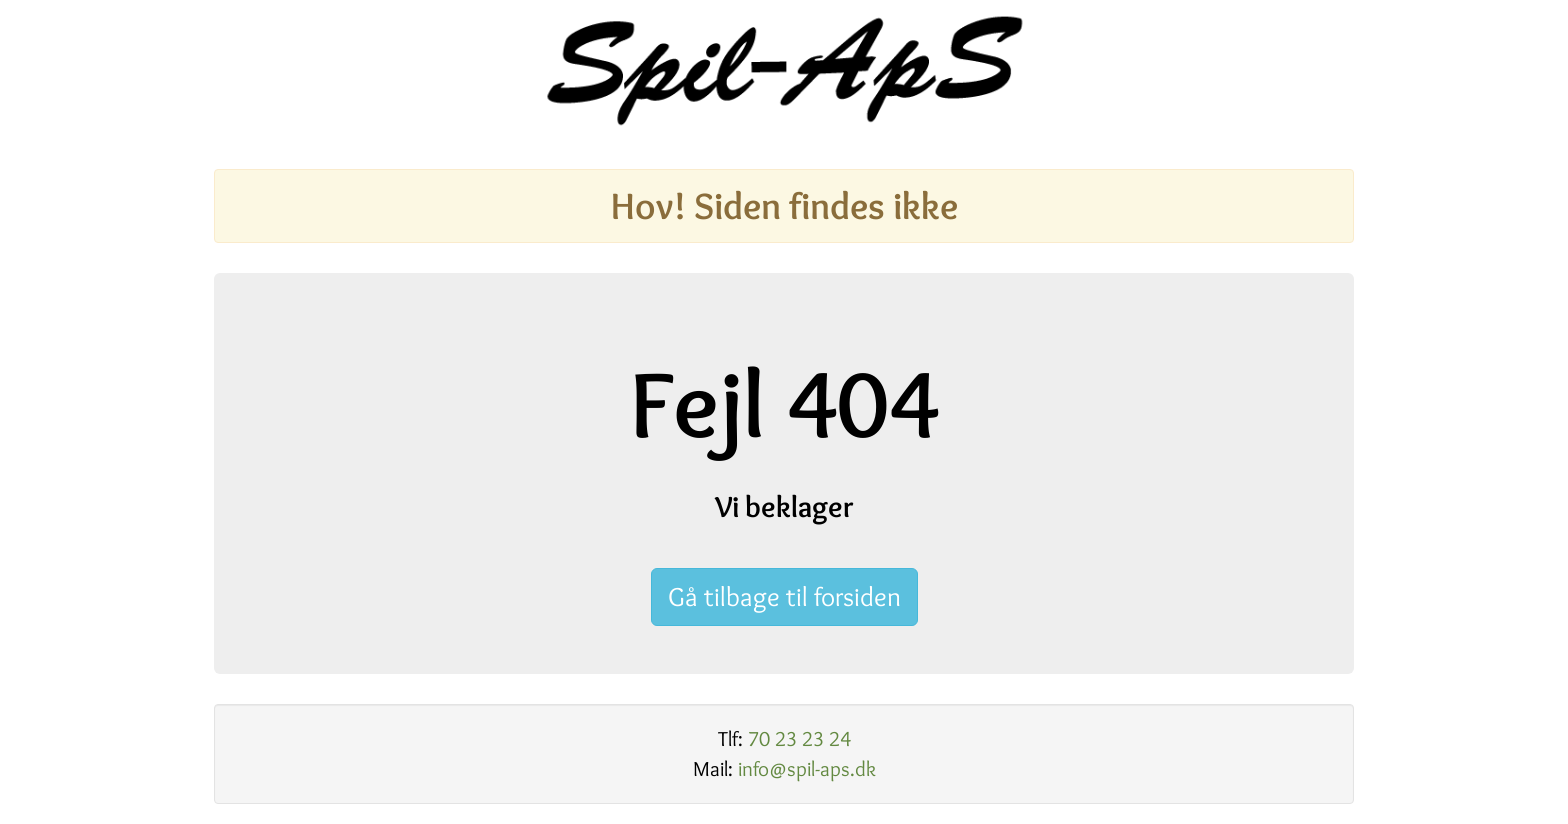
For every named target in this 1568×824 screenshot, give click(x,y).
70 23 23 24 (799, 738)
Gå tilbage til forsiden (784, 596)
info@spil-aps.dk (807, 768)
